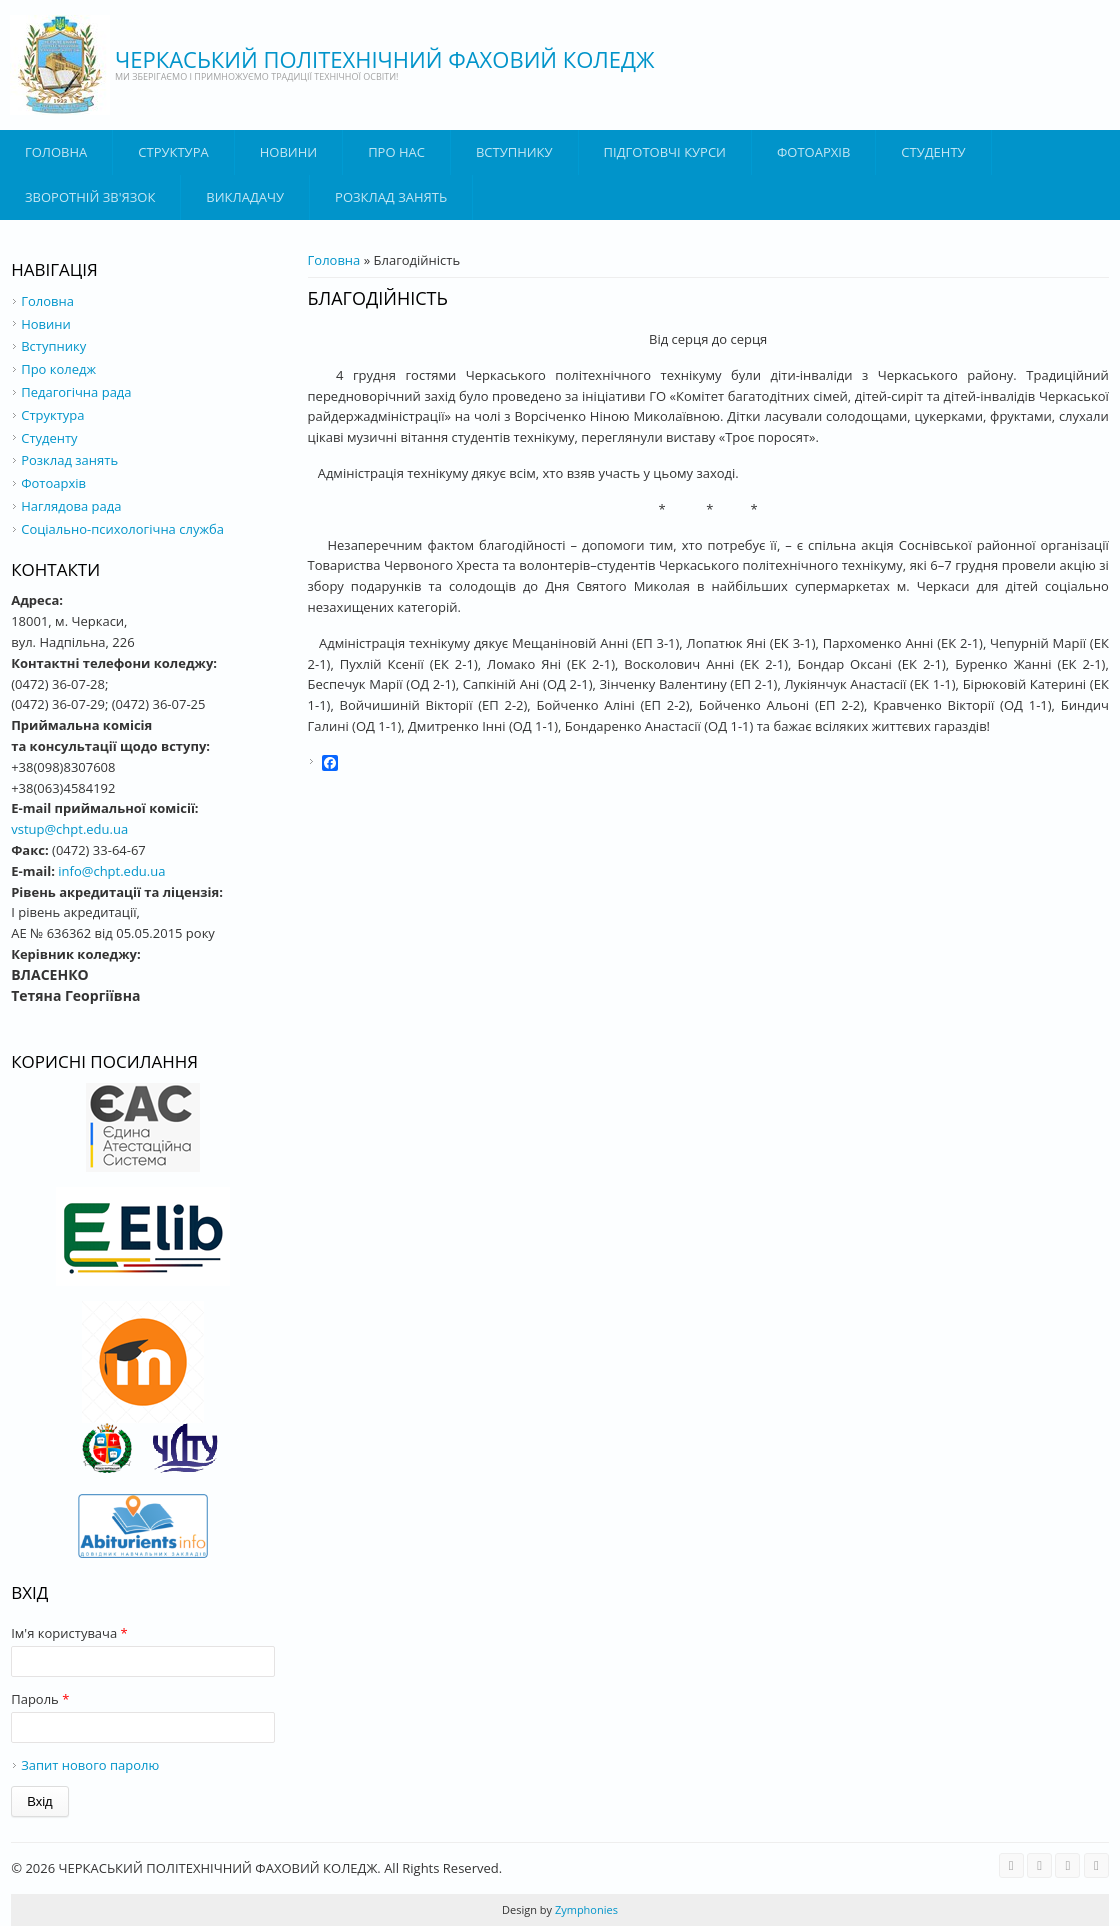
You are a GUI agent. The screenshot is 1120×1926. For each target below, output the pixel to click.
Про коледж (58, 369)
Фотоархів (813, 152)
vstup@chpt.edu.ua (69, 829)
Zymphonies (585, 1909)
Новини (288, 152)
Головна (56, 152)
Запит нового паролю (90, 1765)
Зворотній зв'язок (90, 197)
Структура (173, 152)
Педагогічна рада (76, 392)
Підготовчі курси (665, 152)
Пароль (40, 1699)
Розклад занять (391, 197)
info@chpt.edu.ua (111, 871)
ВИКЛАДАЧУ (245, 197)
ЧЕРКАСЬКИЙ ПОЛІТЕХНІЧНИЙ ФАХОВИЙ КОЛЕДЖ (385, 59)
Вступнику (53, 346)
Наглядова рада (71, 506)
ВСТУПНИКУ (514, 152)
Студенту (933, 152)
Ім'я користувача (69, 1633)
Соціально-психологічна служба (122, 529)
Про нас (396, 152)
